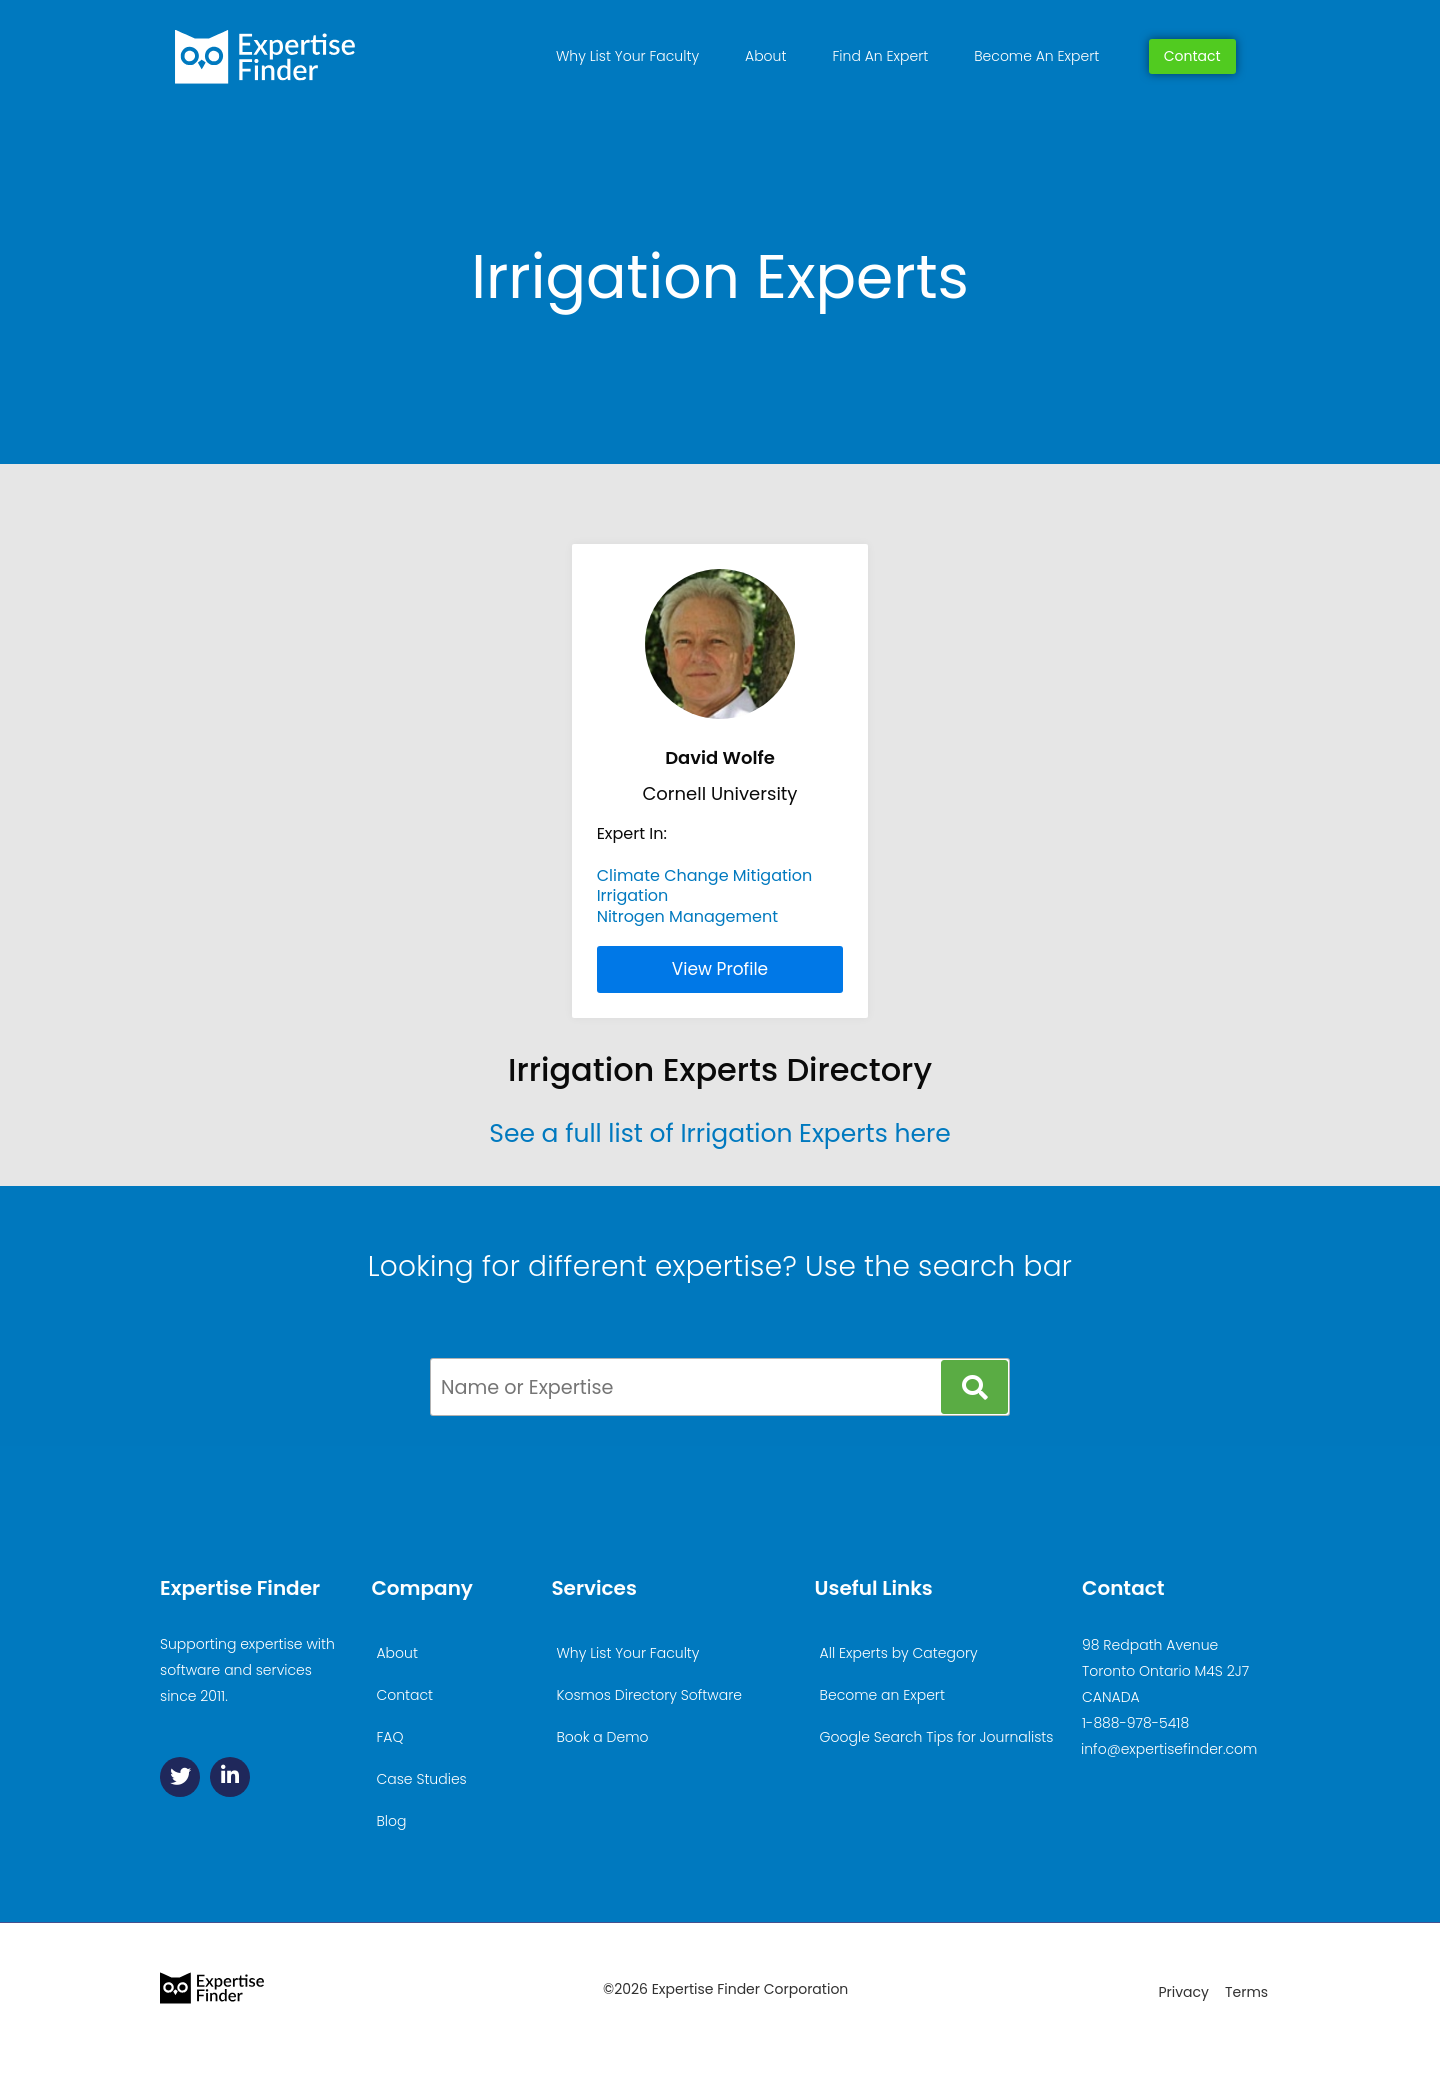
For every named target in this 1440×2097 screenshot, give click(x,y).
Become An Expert (1036, 56)
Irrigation (633, 895)
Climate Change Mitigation (705, 875)
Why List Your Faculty (627, 56)
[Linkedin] (230, 1777)
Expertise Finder (240, 1588)
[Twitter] (180, 1777)
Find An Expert (880, 56)
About (765, 56)
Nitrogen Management (687, 916)
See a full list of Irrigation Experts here (720, 1133)
